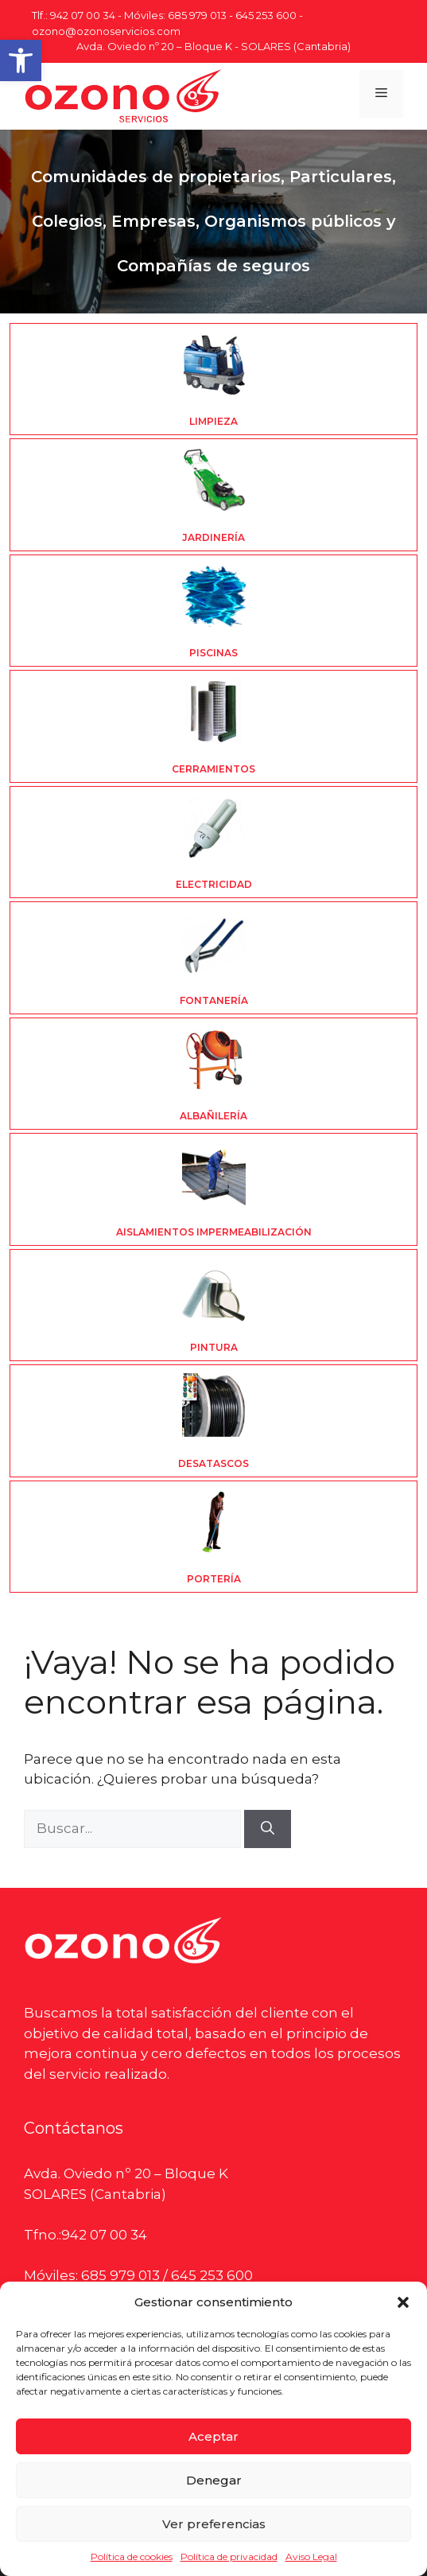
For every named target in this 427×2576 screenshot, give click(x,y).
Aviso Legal (311, 2556)
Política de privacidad (229, 2556)
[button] (20, 60)
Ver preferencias (214, 2523)
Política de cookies (132, 2556)
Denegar (214, 2480)
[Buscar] (267, 1829)
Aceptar (213, 2436)
